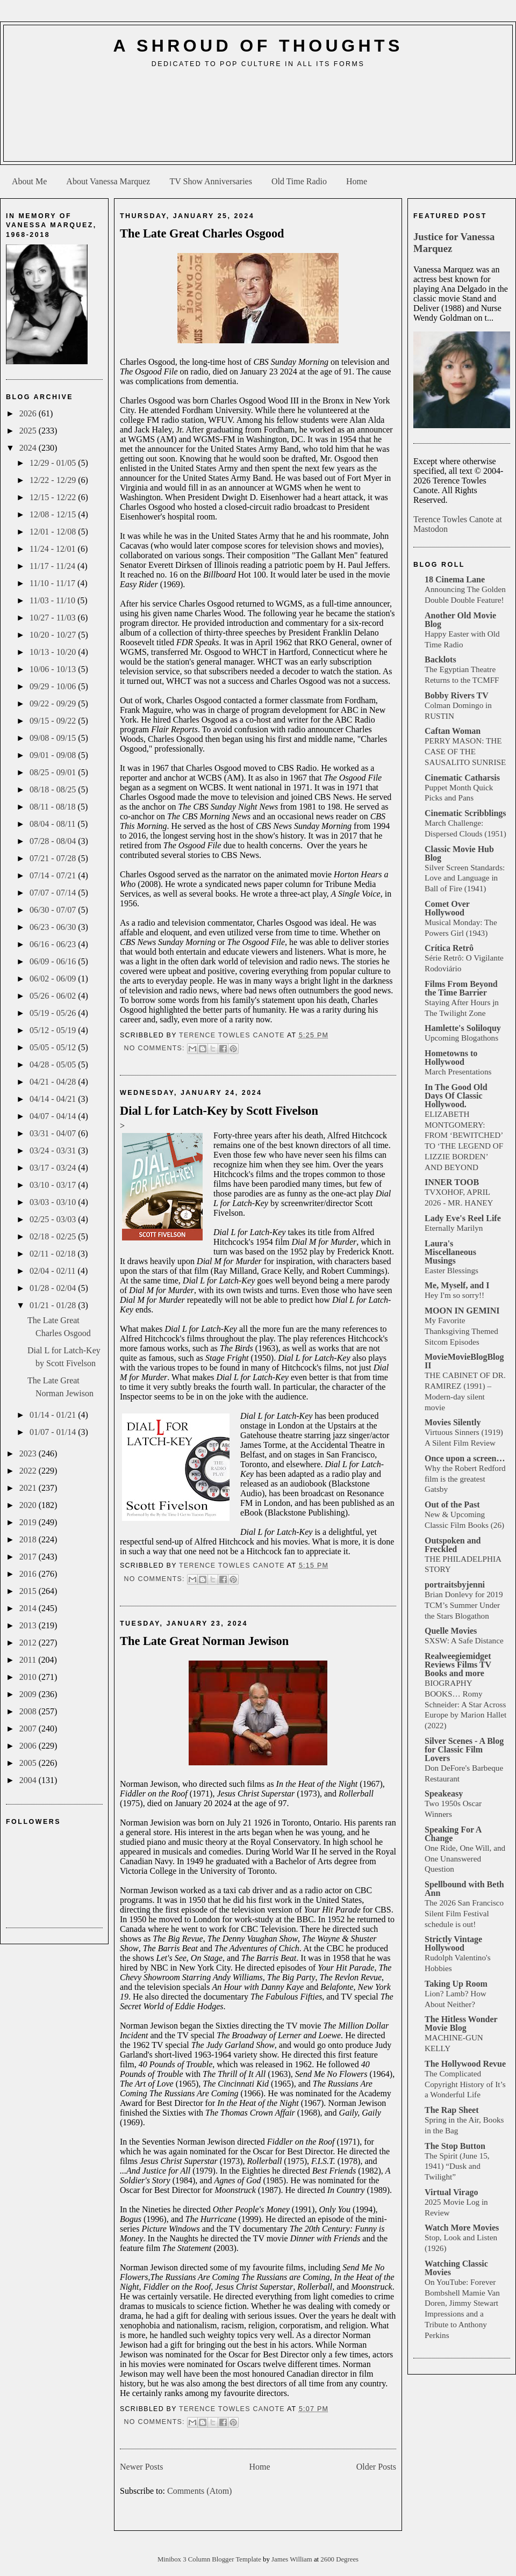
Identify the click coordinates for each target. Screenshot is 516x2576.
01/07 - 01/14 (54, 1432)
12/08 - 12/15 (54, 514)
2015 (29, 1591)
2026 (29, 413)
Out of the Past (452, 1504)
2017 (29, 1556)
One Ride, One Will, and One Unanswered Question (465, 1858)
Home (356, 181)
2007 (29, 1728)
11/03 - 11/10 (53, 600)
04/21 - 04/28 (54, 1081)
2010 (29, 1677)
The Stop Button (455, 2146)
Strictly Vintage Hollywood (453, 1943)
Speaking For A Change (453, 1834)
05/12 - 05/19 (54, 1030)
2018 (29, 1539)
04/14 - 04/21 (54, 1098)
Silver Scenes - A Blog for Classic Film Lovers (464, 1749)
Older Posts (376, 2466)
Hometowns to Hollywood (451, 1057)
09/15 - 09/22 (54, 720)
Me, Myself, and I (457, 1285)
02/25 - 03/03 (54, 1219)
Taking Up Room (456, 1983)
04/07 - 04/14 (54, 1116)
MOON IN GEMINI (462, 1310)
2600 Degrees (339, 2559)
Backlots (440, 659)
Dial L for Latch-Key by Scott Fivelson (219, 1110)
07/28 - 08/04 (54, 841)
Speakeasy (444, 1793)
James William (292, 2559)
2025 (29, 430)
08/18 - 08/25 (54, 789)
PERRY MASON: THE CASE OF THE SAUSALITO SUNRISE (465, 751)
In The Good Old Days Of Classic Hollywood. (456, 1096)
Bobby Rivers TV (457, 695)
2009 (29, 1694)
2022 (29, 1470)
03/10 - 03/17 (54, 1184)
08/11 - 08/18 (54, 806)
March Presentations (458, 1071)
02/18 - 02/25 (54, 1236)
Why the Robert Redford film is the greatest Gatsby (465, 1478)
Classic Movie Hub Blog (459, 853)
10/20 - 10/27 (54, 634)
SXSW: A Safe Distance (464, 1640)
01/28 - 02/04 (54, 1288)
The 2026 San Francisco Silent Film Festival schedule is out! (464, 1913)
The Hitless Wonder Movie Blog (461, 2023)
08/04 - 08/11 (54, 823)
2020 (29, 1505)
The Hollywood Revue (465, 2063)
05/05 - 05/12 (54, 1047)
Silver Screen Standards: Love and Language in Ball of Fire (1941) (465, 878)
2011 (28, 1659)
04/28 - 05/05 (54, 1064)
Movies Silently (453, 1422)
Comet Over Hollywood (447, 908)
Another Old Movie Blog (460, 620)
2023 (29, 1453)
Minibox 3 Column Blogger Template (210, 2559)
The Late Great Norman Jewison (204, 1641)
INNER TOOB (452, 1182)
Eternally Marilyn (454, 1227)
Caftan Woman (453, 730)
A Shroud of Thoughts (258, 45)
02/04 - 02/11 (54, 1270)
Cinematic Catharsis (462, 777)
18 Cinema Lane (455, 579)
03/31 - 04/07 (54, 1133)
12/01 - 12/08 (54, 531)
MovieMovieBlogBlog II (464, 1361)
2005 (29, 1762)
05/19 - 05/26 (54, 1013)
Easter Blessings (451, 1270)
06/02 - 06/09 (54, 978)
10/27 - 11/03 (54, 617)
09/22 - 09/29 (54, 703)
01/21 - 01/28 (54, 1305)
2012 (29, 1642)
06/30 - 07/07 (54, 909)
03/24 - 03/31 (54, 1150)
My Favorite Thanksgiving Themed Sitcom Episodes (461, 1331)
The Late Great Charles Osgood (202, 233)
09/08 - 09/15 (54, 737)
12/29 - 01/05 (54, 462)
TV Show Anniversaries (210, 181)
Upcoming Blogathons (461, 1037)
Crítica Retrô (449, 948)
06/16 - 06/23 (54, 944)
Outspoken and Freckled (453, 1545)
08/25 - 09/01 (54, 772)
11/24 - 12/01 (54, 548)
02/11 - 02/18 (54, 1253)
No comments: (155, 1048)
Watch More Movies (462, 2227)
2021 (29, 1487)
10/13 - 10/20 (54, 651)
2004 (29, 1780)
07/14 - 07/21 (54, 875)
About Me (29, 181)
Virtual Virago (451, 2192)
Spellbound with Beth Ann (464, 1888)
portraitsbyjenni (455, 1584)
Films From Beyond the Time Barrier (461, 988)
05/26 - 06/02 (54, 995)
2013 (29, 1625)
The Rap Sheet (451, 2110)
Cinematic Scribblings (465, 813)
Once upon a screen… (465, 1458)
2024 (29, 447)
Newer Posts (141, 2466)
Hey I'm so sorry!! (454, 1295)
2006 (29, 1745)
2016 (29, 1573)
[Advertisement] (258, 118)
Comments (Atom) (199, 2490)
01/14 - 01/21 (54, 1414)
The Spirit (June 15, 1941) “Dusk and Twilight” (457, 2166)
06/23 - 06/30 (54, 927)
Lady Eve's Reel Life (463, 1218)
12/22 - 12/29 (54, 480)
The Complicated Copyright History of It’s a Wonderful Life (465, 2084)
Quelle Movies (451, 1630)
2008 (29, 1711)
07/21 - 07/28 (54, 858)
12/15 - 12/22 (54, 497)
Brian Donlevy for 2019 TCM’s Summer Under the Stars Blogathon (464, 1605)
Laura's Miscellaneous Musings (450, 1252)
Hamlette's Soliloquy (463, 1028)
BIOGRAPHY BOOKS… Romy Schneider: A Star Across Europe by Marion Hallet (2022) (465, 1704)
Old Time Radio (299, 181)
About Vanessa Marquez (108, 181)
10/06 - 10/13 (54, 669)
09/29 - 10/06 (54, 686)
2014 (29, 1608)
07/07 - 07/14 (54, 892)
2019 (29, 1522)
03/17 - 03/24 (54, 1167)
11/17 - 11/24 (53, 566)
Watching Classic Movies (456, 2268)
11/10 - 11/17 (53, 583)
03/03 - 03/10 (54, 1202)
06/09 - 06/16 (54, 961)
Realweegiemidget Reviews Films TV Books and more (458, 1664)
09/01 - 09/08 (54, 755)
